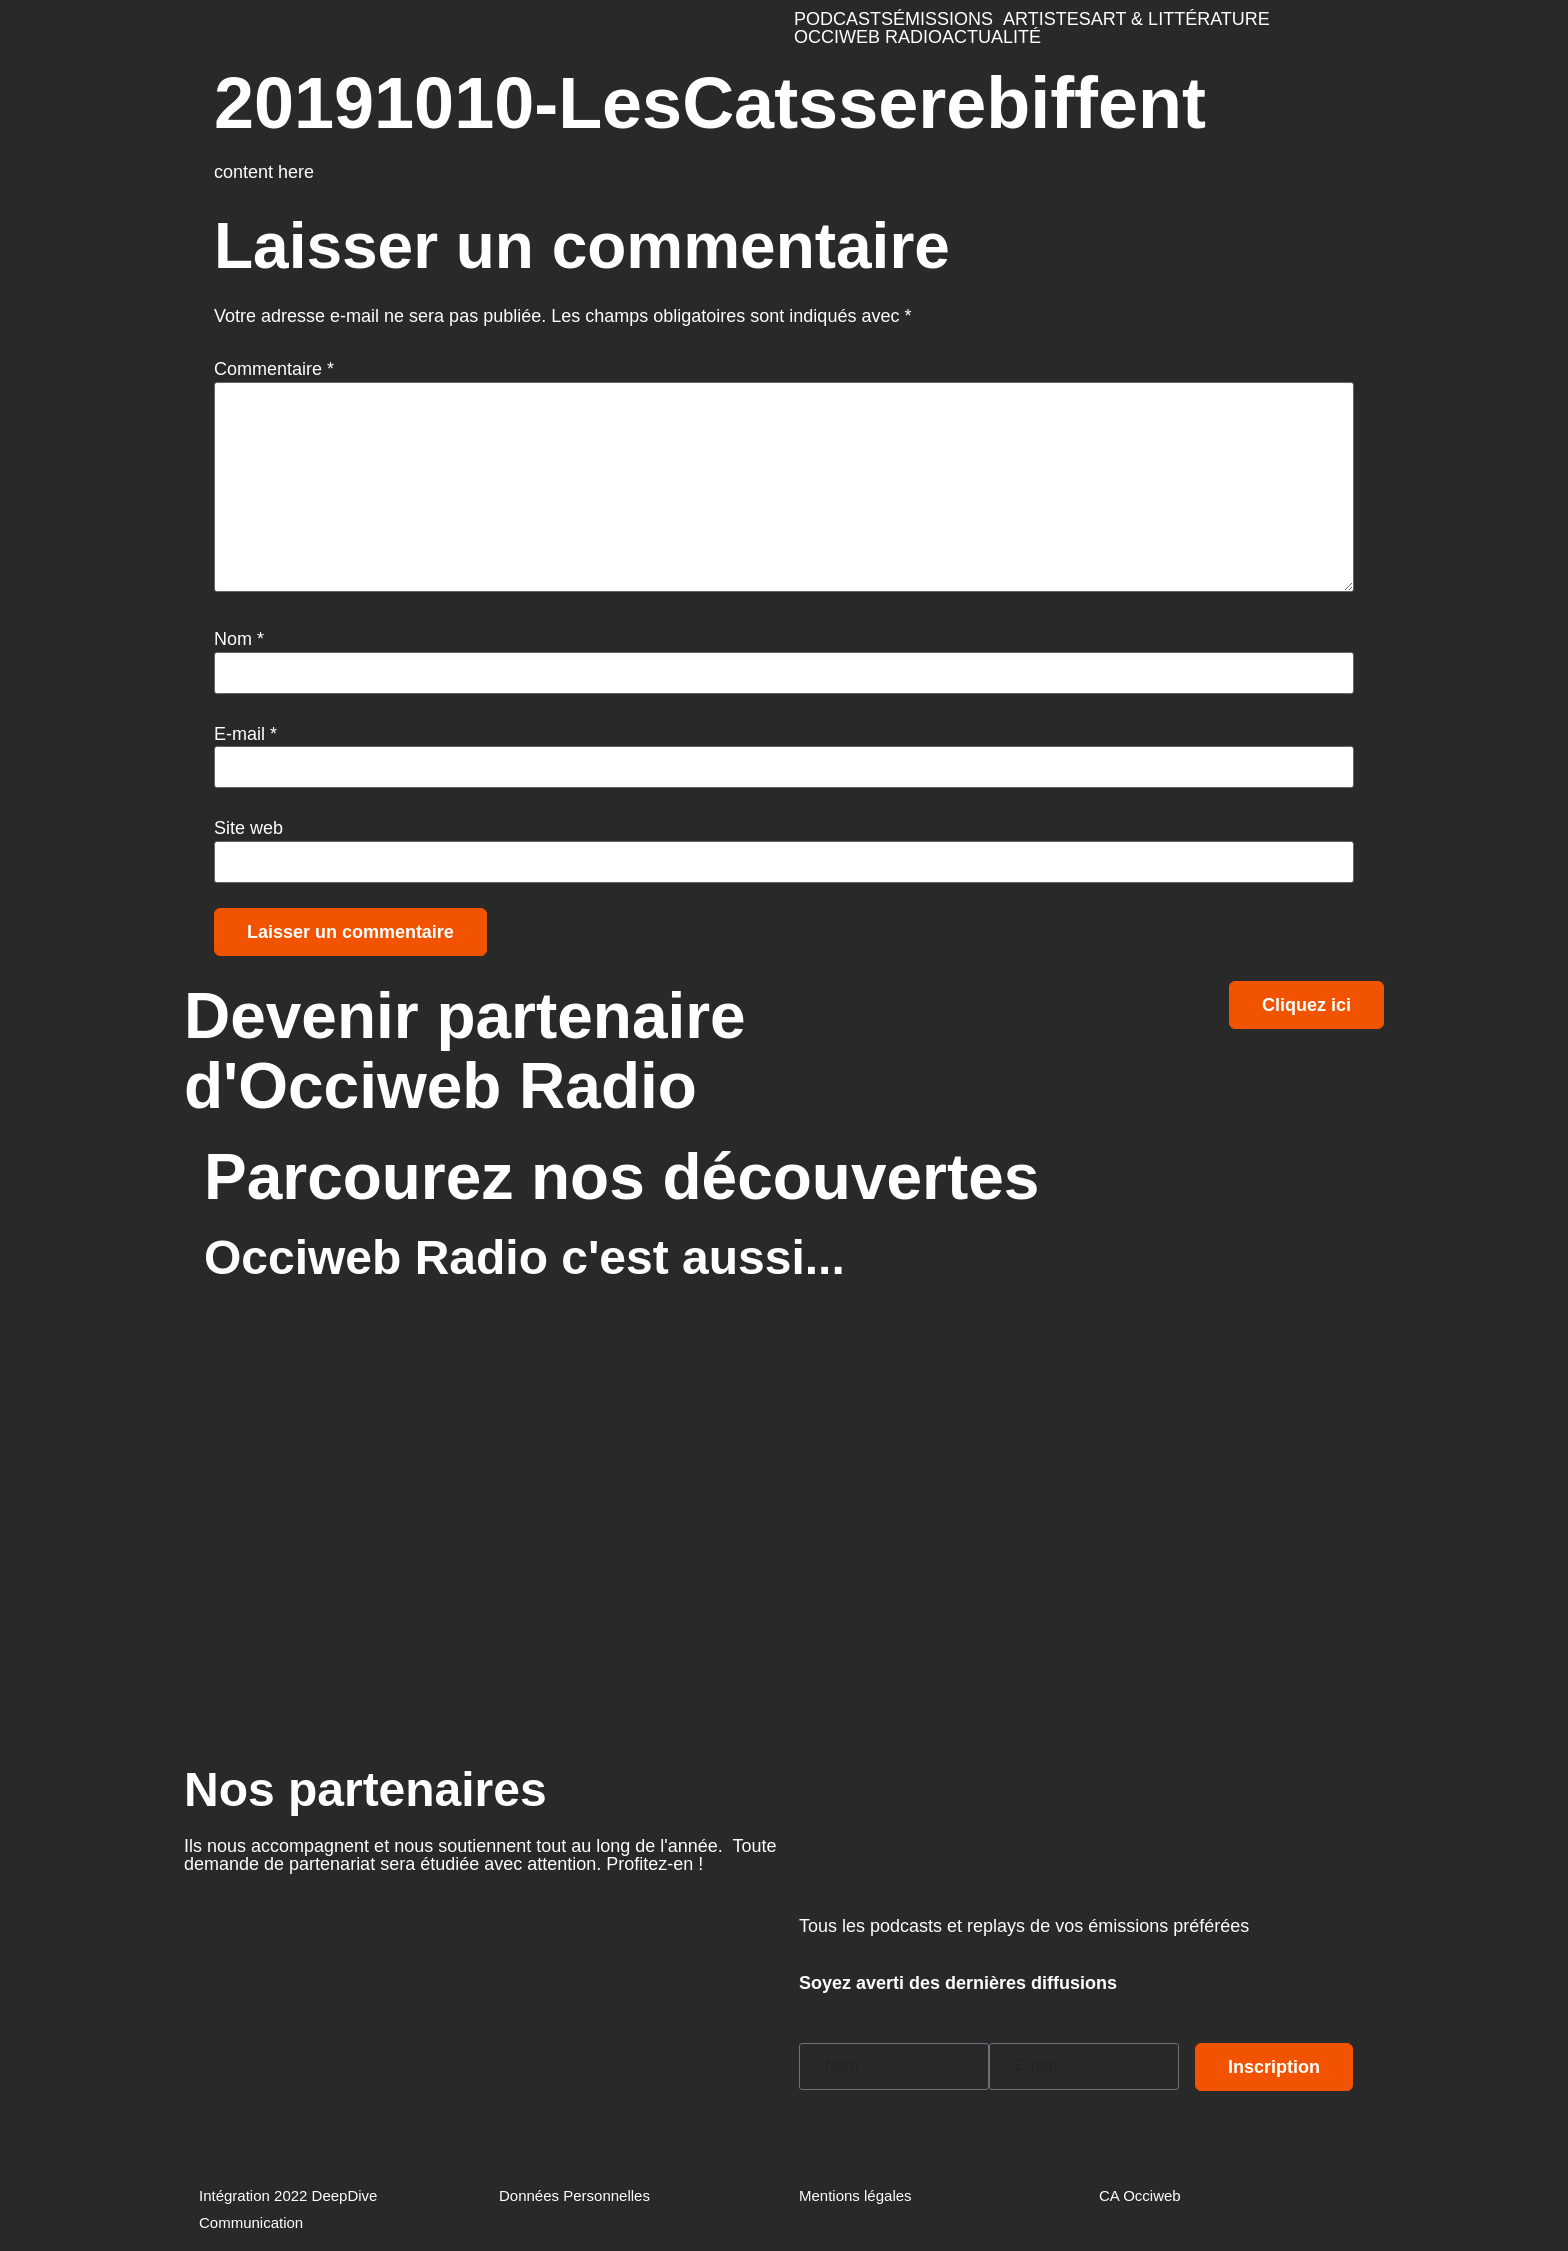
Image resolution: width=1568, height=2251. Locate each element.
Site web (248, 828)
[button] (948, 19)
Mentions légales (855, 2195)
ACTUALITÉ (991, 37)
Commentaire (274, 369)
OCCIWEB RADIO (868, 37)
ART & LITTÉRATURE (1180, 19)
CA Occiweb (1140, 2195)
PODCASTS (843, 19)
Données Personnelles (574, 2195)
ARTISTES (1047, 19)
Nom (239, 639)
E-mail (245, 734)
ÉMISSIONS (943, 19)
